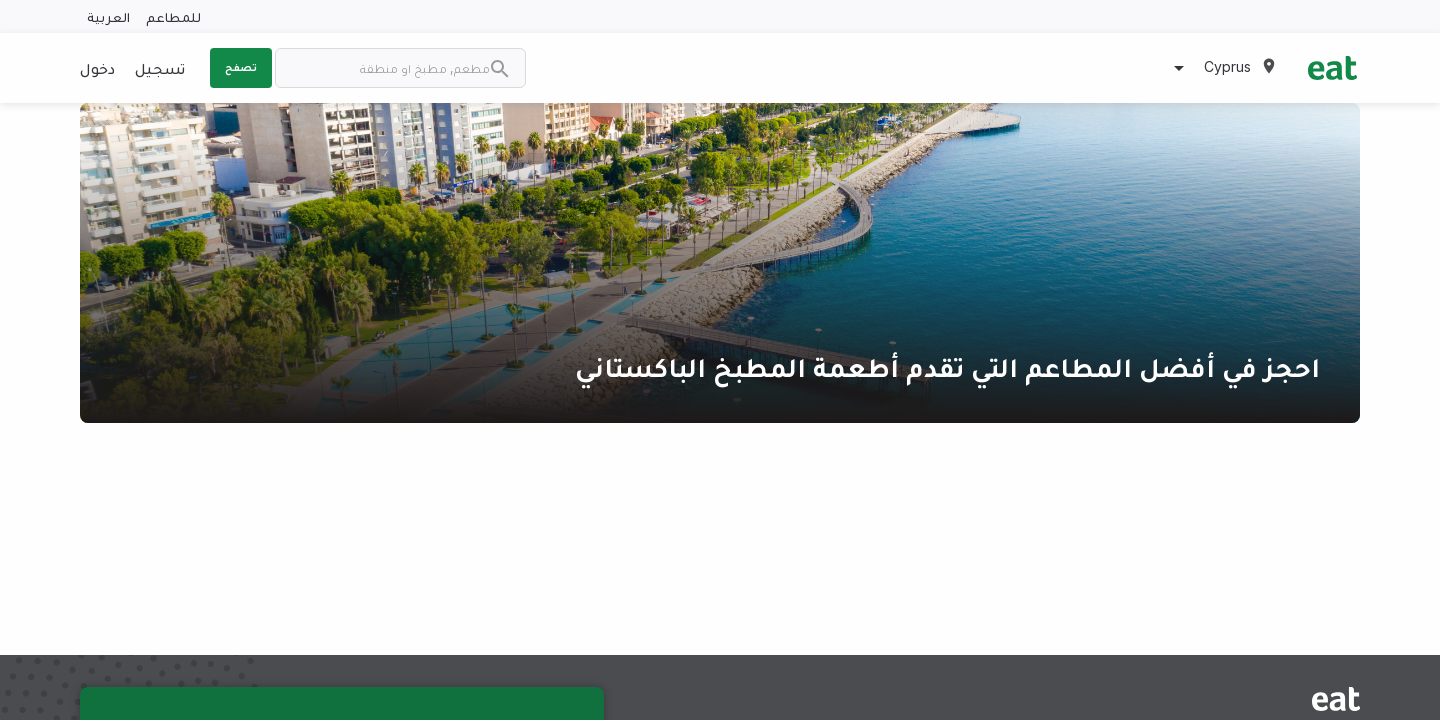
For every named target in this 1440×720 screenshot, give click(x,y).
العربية (108, 16)
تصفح (241, 67)
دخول (97, 68)
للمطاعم (173, 16)
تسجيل (160, 68)
